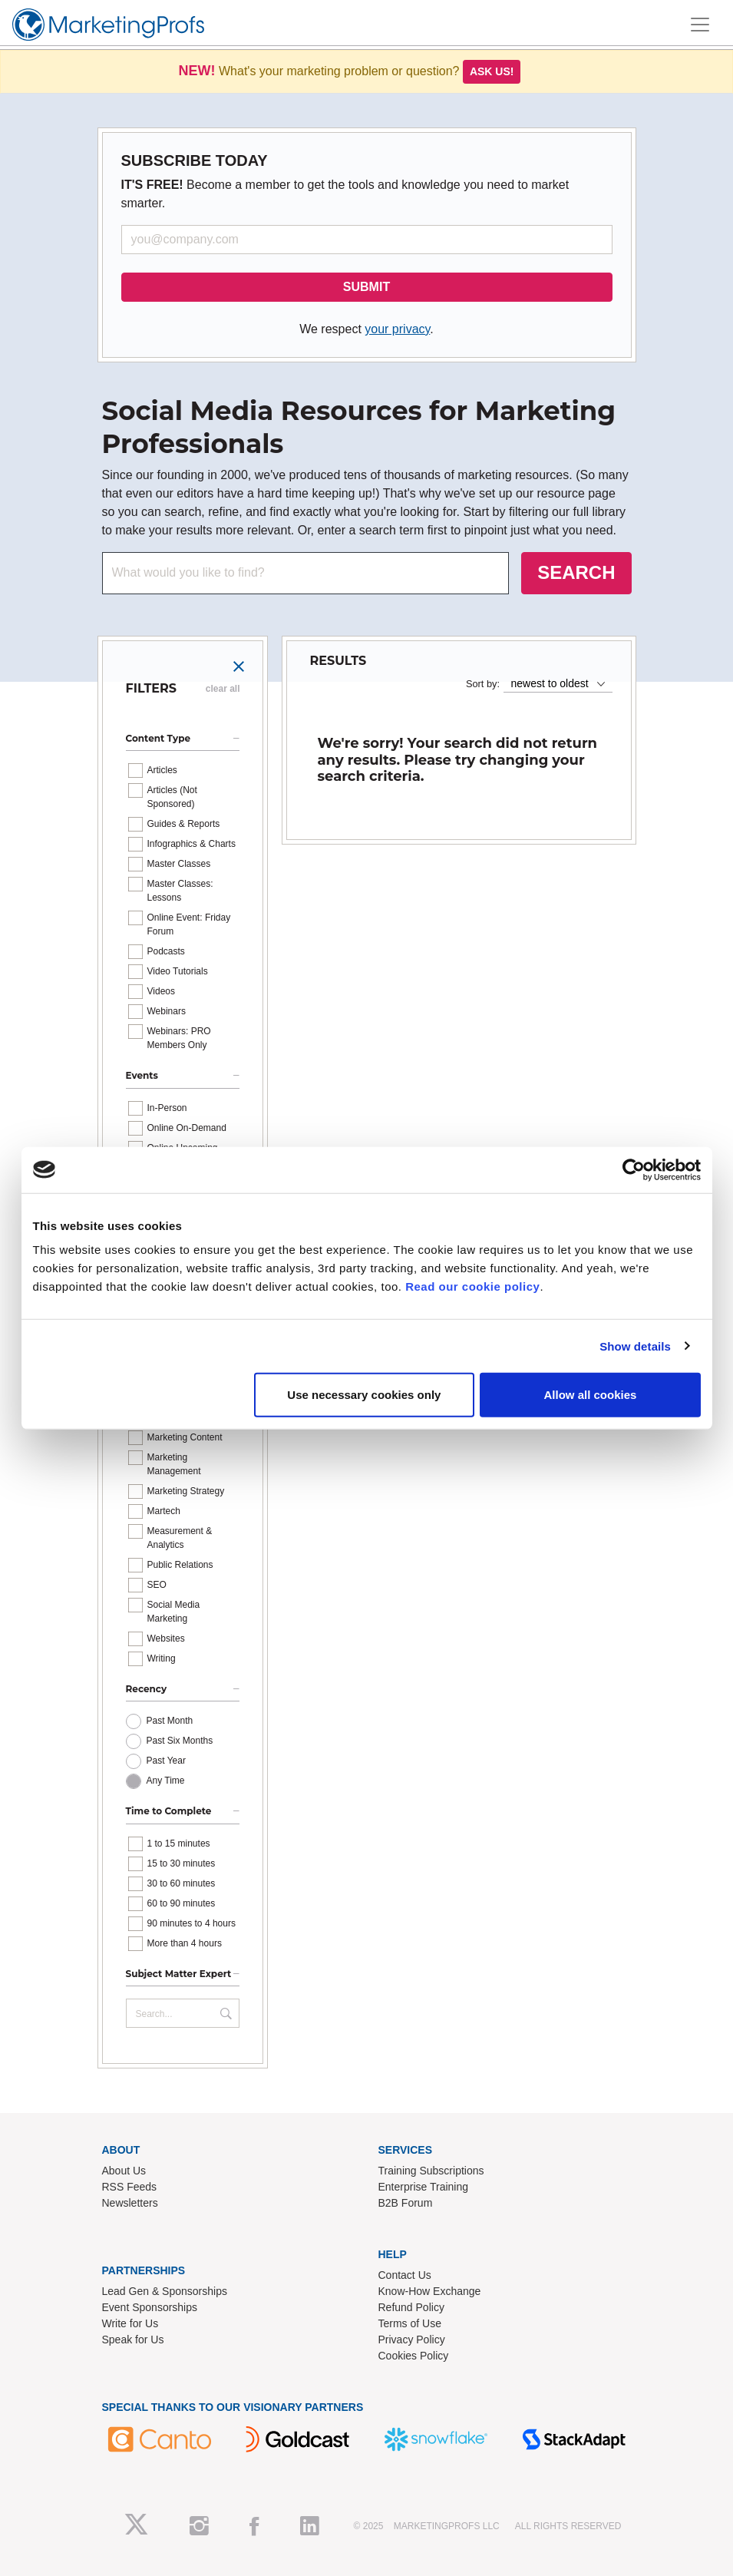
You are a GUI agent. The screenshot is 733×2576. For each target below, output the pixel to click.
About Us (124, 2170)
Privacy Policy (411, 2339)
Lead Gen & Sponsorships (164, 2291)
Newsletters (130, 2203)
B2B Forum (405, 2203)
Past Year (166, 1760)
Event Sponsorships (150, 2307)
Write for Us (130, 2323)
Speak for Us (133, 2339)
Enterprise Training (423, 2187)
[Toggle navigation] (700, 24)
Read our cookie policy (472, 1286)
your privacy (397, 329)
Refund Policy (411, 2307)
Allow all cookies (590, 1394)
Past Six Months (180, 1740)
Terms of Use (409, 2323)
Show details (635, 1345)
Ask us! (492, 71)
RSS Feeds (129, 2187)
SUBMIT (366, 286)
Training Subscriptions (431, 2170)
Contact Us (404, 2275)
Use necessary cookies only (364, 1394)
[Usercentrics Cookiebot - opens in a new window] (633, 1169)
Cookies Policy (413, 2355)
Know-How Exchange (429, 2291)
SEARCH (576, 572)
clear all (223, 688)
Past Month (170, 1720)
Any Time (166, 1780)
